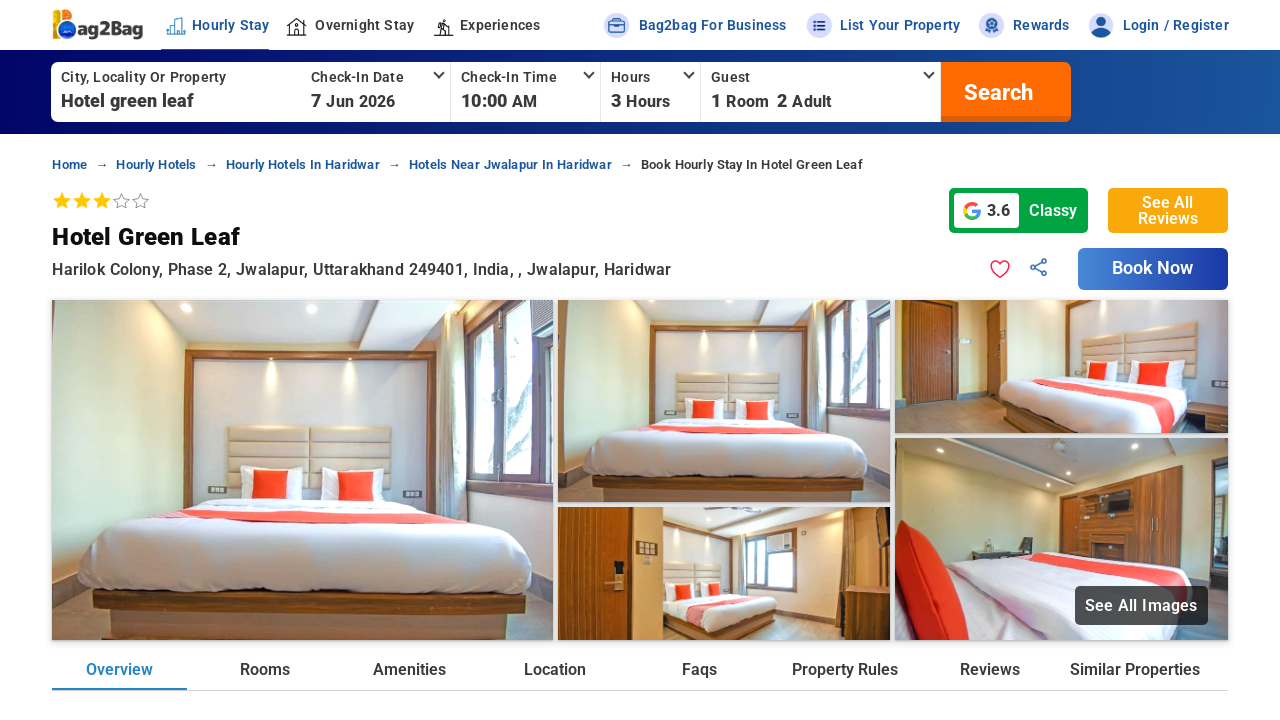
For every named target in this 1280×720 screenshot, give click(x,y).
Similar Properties (1135, 669)
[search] (996, 92)
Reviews (990, 669)
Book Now (1153, 268)
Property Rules (845, 669)
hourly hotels (156, 164)
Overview (119, 669)
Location (555, 669)
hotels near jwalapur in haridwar (510, 164)
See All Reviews (1168, 210)
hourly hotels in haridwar (303, 164)
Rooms (265, 669)
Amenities (409, 669)
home (69, 164)
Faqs (699, 669)
